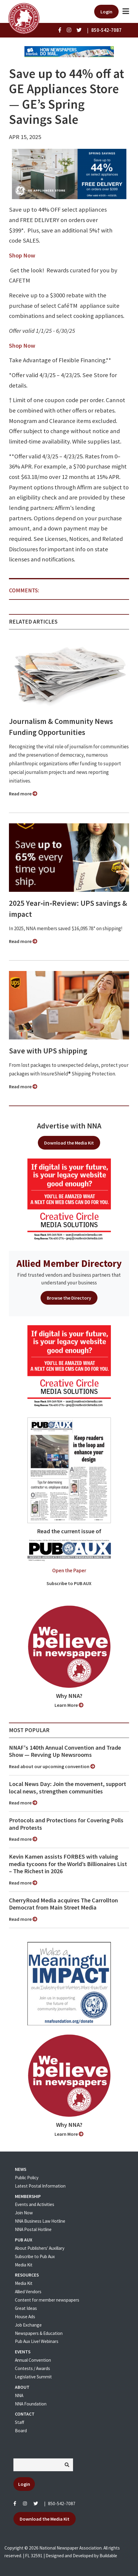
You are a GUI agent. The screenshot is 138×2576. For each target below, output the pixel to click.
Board (21, 2430)
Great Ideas (26, 2308)
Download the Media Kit (69, 1143)
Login (106, 12)
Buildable (108, 2555)
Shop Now (22, 255)
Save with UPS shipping (48, 1051)
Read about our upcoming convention (52, 1766)
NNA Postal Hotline (33, 2229)
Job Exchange (28, 2325)
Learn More (69, 1705)
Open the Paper (69, 1570)
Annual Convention (33, 2360)
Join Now (24, 2213)
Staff (19, 2422)
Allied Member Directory (69, 1263)
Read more (23, 794)
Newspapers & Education (39, 2333)
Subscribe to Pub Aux (35, 2256)
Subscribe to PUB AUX (69, 1583)
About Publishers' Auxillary (39, 2248)
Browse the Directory (69, 1298)
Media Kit (23, 2265)
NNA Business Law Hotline (40, 2221)
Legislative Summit (33, 2377)
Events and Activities (34, 2204)
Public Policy (26, 2177)
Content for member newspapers (47, 2300)
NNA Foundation (30, 2404)
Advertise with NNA (69, 1126)
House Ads (25, 2316)
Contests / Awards (32, 2368)
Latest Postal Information (40, 2186)
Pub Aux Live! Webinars (36, 2341)
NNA (19, 2395)
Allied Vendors (28, 2291)
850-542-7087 (61, 2503)
